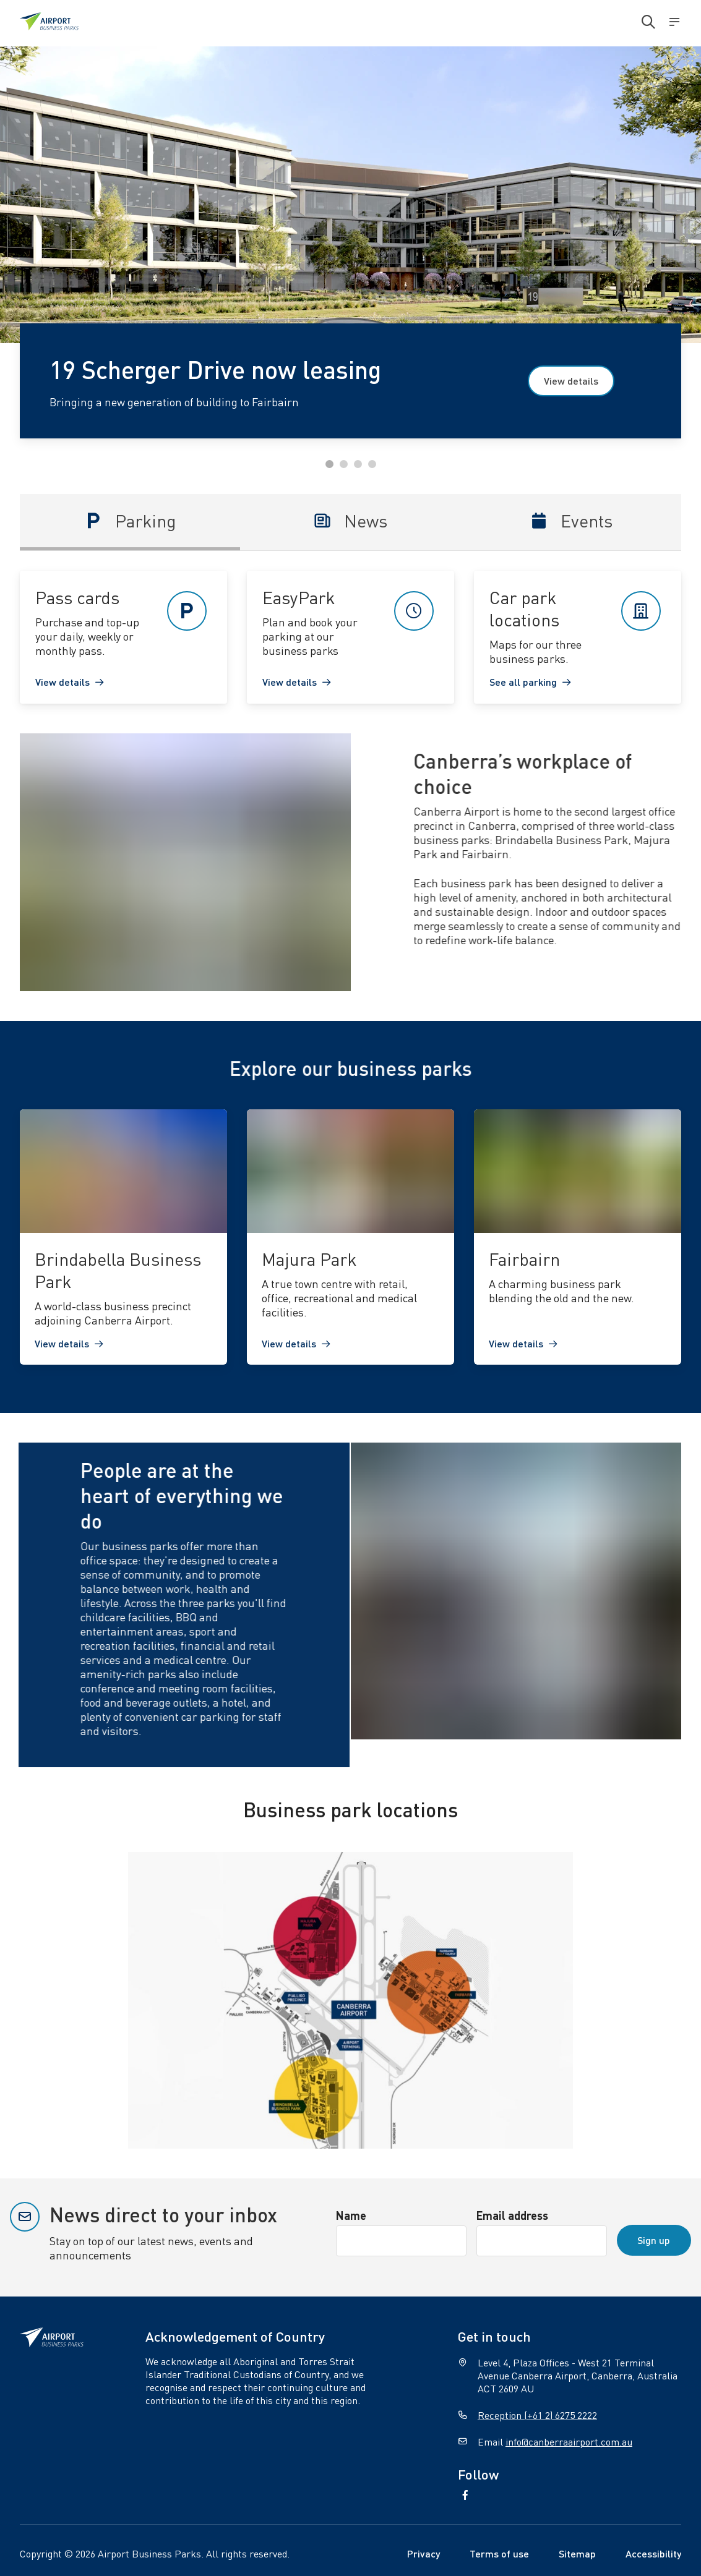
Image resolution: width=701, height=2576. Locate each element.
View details (571, 380)
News (350, 521)
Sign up (653, 2239)
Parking (130, 521)
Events (571, 521)
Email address (512, 2215)
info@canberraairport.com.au (568, 2441)
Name (351, 2215)
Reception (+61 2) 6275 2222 (537, 2414)
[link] (123, 637)
